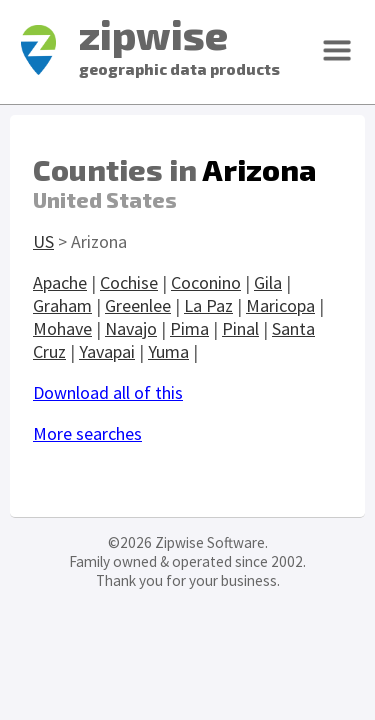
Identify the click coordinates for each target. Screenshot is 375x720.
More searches (87, 433)
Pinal (240, 328)
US (43, 241)
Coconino (206, 282)
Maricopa (280, 305)
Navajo (131, 328)
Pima (189, 328)
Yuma (168, 351)
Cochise (129, 282)
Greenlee (138, 305)
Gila (268, 282)
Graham (62, 305)
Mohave (62, 328)
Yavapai (107, 351)
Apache (60, 282)
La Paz (208, 305)
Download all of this (108, 392)
